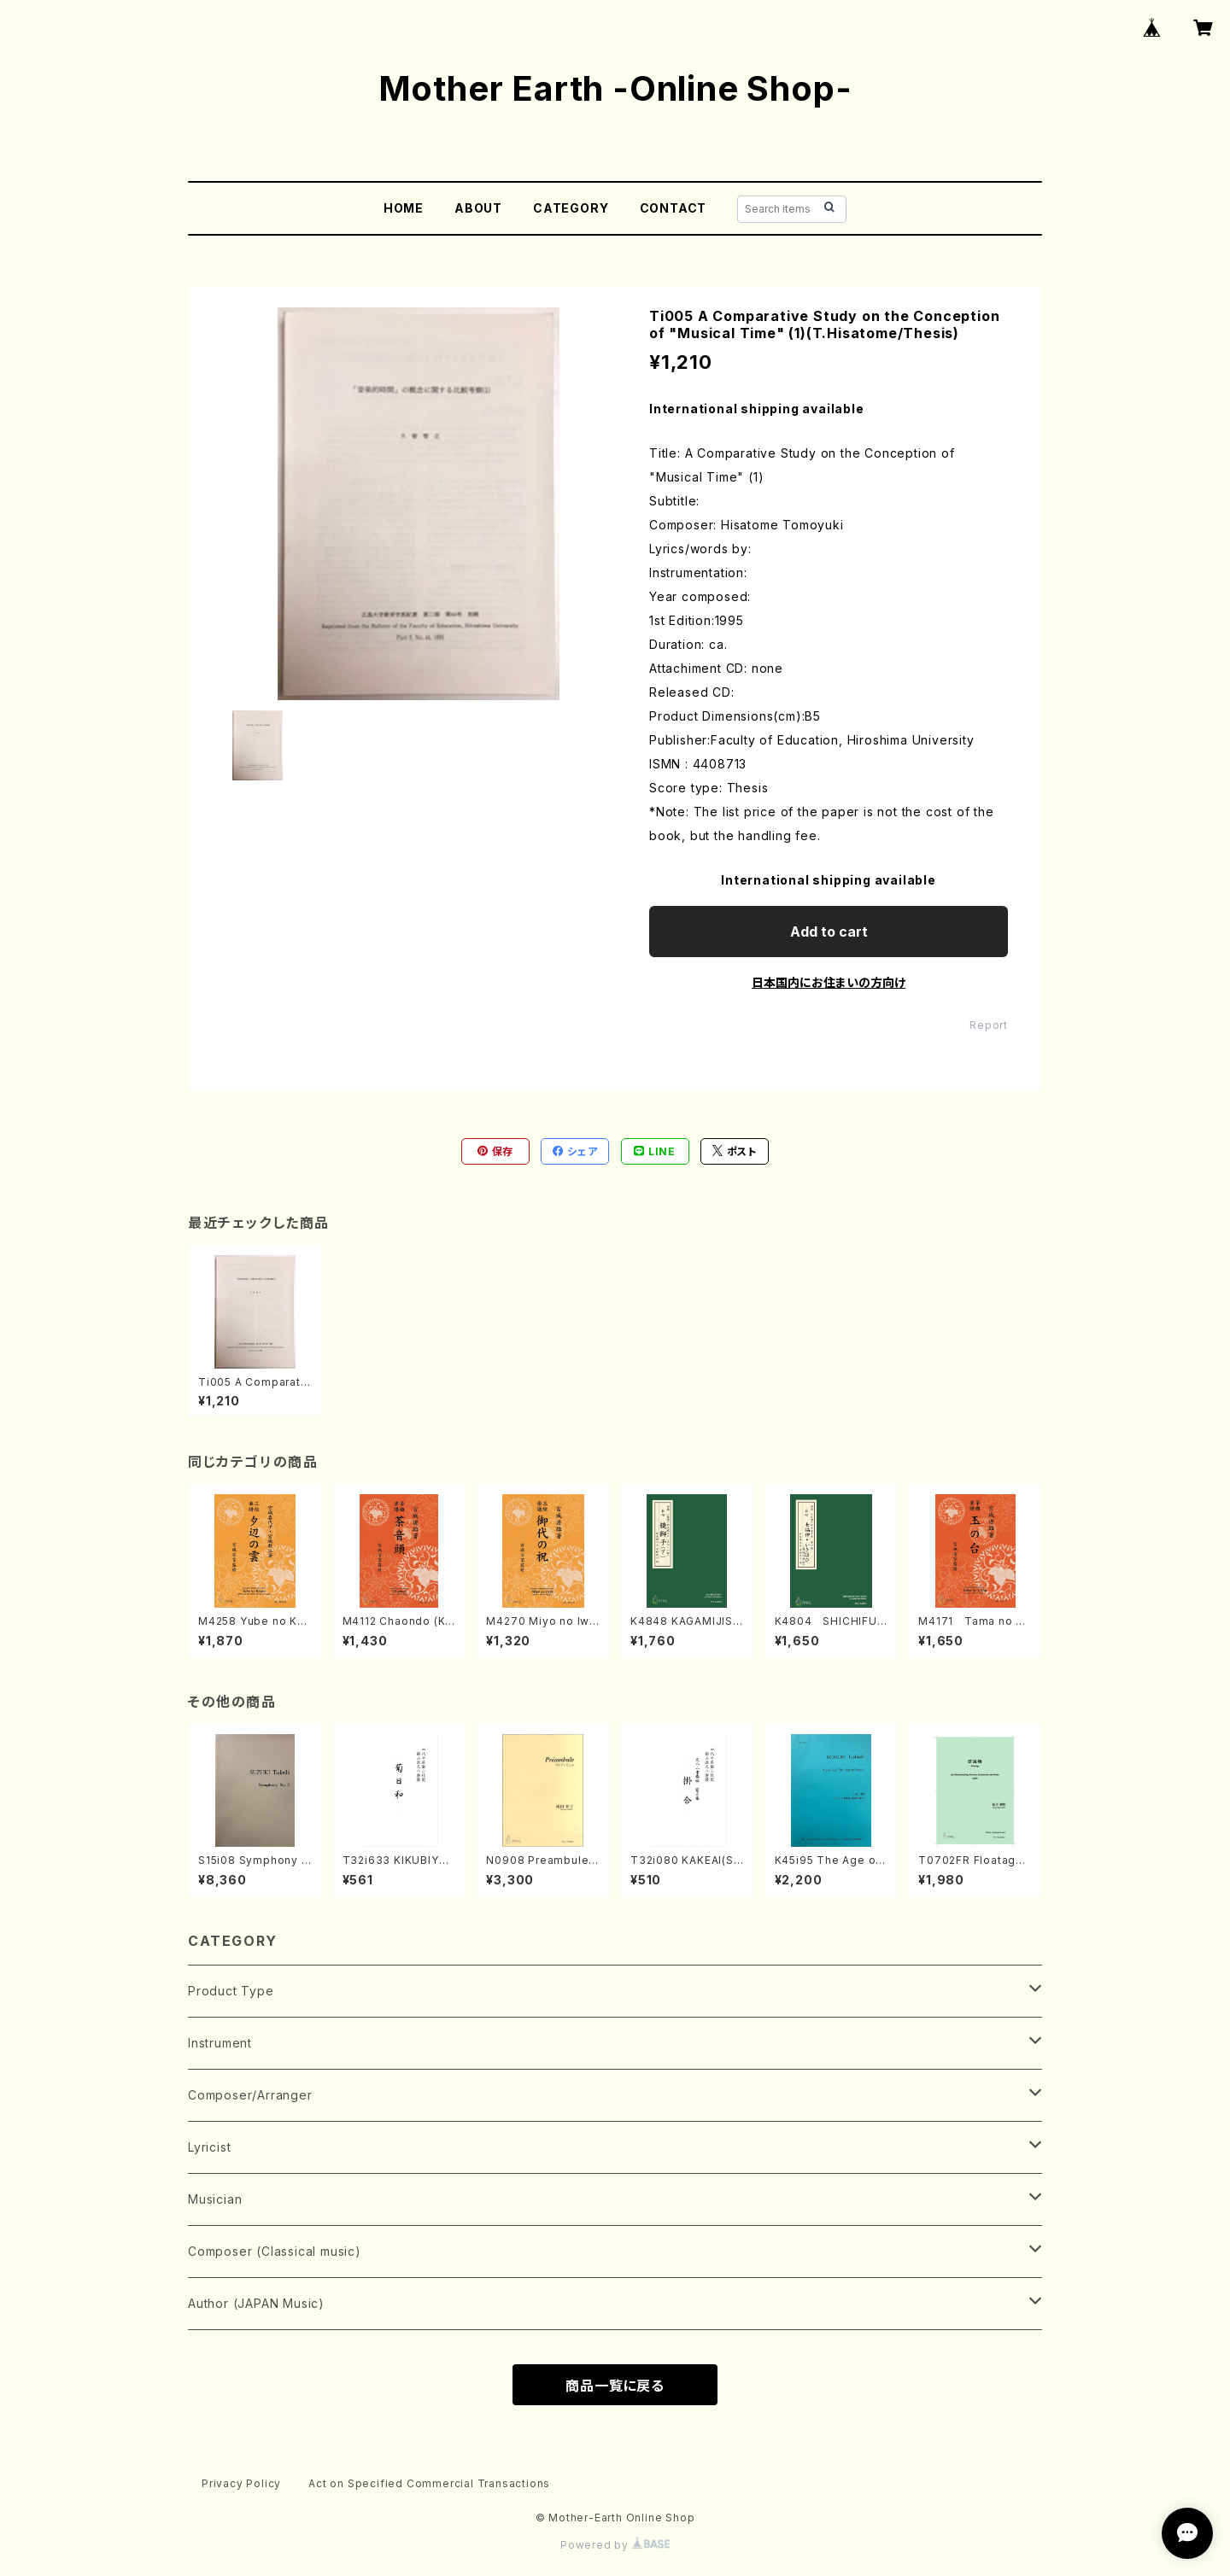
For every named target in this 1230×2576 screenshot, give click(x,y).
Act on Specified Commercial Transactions (429, 2483)
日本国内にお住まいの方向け (828, 982)
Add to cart (829, 931)
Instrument (220, 2043)
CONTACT (673, 208)
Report (988, 1025)
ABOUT (478, 208)
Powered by (615, 2544)
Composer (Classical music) (274, 2251)
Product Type (231, 1990)
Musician (215, 2199)
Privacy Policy (241, 2483)
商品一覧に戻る (615, 2385)
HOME (404, 208)
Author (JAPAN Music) (256, 2303)
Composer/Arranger (250, 2095)
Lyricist (209, 2147)
